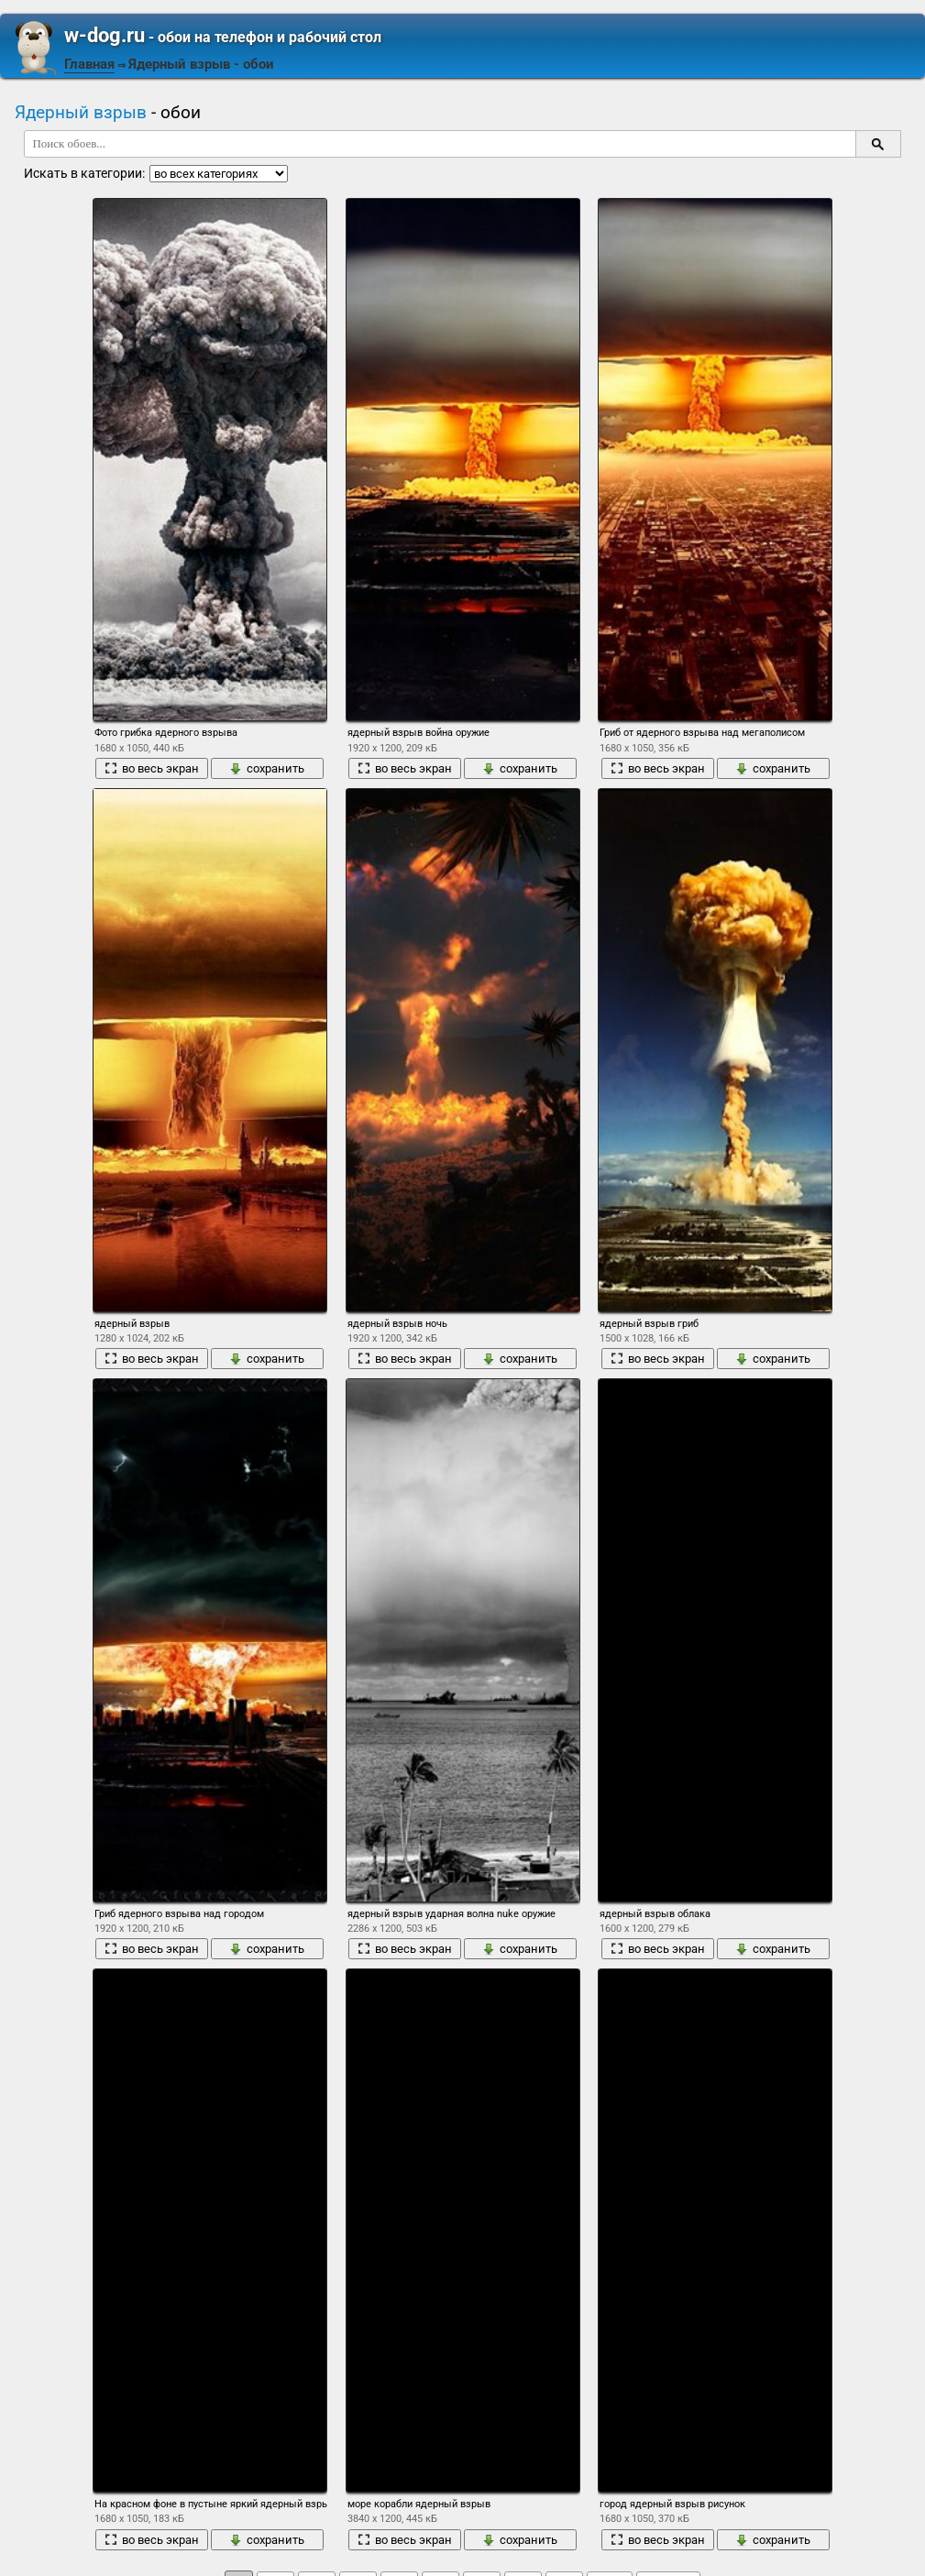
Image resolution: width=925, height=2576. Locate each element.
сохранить (266, 768)
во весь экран (152, 768)
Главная (89, 64)
